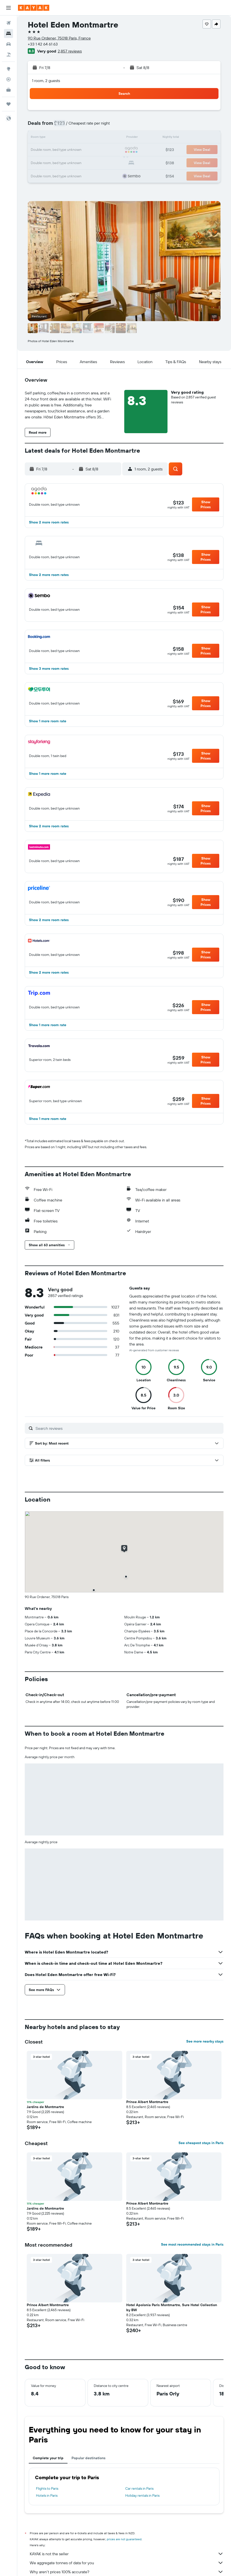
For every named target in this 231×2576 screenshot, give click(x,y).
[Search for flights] (8, 23)
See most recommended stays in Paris (192, 2244)
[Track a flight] (8, 79)
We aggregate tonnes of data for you (127, 2563)
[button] (8, 7)
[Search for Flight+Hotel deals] (8, 55)
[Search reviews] (128, 1428)
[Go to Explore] (8, 69)
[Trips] (8, 104)
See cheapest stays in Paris (201, 2143)
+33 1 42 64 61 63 (43, 44)
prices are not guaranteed (124, 2539)
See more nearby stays (205, 2041)
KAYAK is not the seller (127, 2554)
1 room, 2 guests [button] (46, 80)
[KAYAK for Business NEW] (8, 90)
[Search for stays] (8, 34)
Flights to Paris (47, 2488)
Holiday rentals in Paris (142, 2495)
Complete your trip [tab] (48, 2458)
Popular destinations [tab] (89, 2458)
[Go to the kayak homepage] (33, 8)
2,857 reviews (70, 51)
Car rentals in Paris (139, 2488)
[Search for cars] (8, 44)
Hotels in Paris (47, 2495)
